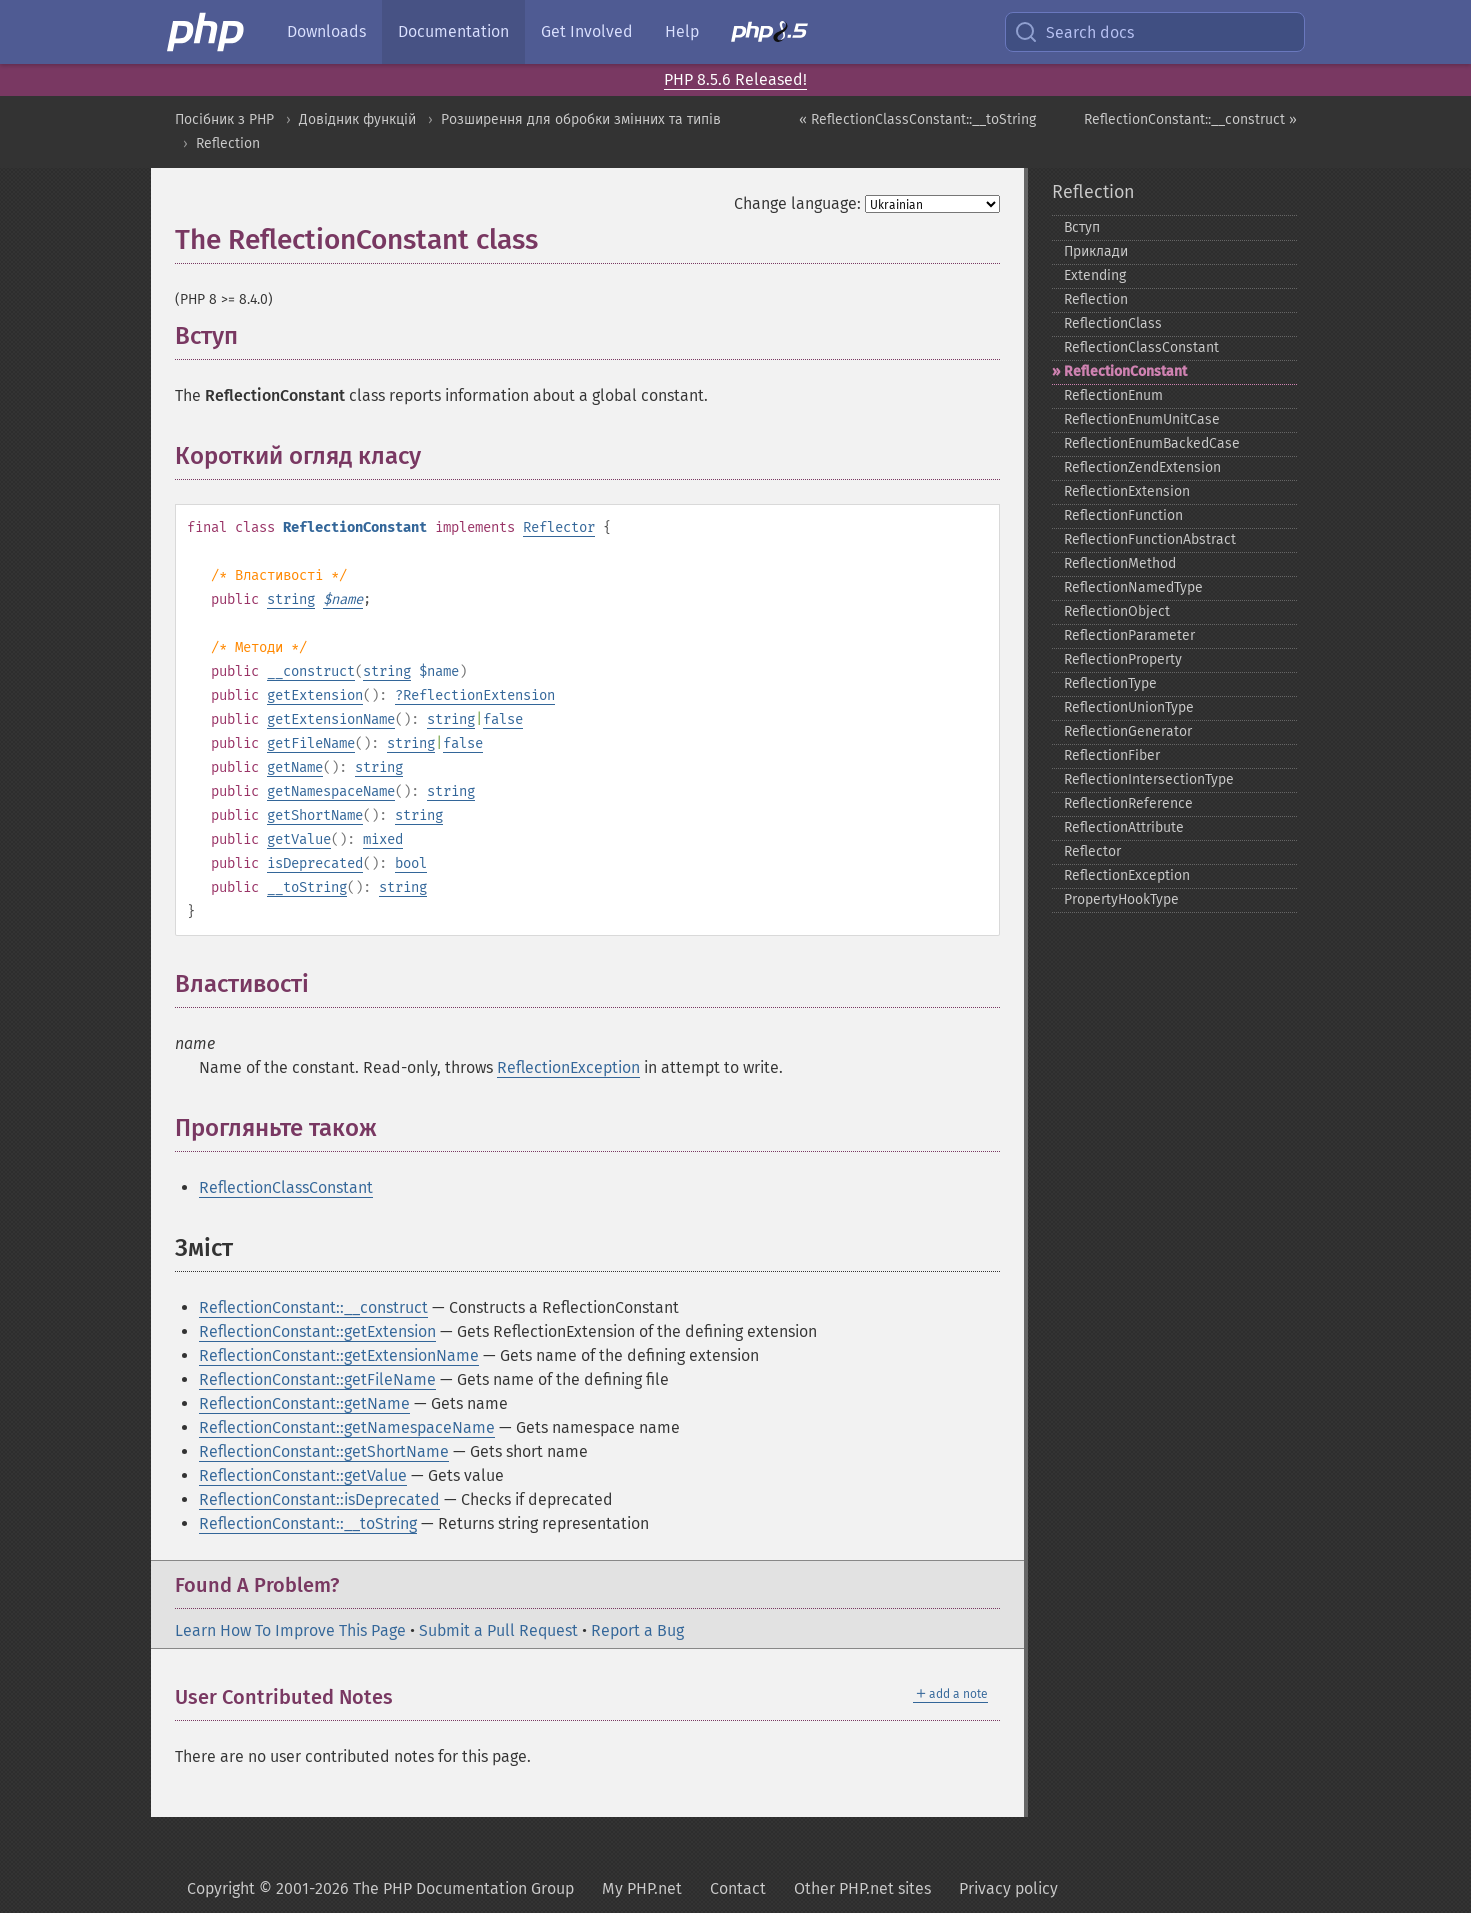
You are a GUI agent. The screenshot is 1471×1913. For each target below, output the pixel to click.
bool (411, 863)
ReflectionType (1110, 683)
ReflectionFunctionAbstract (1150, 539)
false (503, 719)
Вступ (1082, 227)
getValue (299, 839)
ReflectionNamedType (1133, 587)
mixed (383, 839)
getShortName (315, 815)
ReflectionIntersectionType (1149, 779)
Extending (1095, 275)
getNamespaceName (331, 791)
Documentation (453, 31)
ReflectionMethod (1120, 563)
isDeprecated (315, 863)
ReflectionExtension (479, 695)
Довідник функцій (357, 119)
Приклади (1096, 251)
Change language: (797, 203)
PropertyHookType (1121, 899)
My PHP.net (642, 1888)
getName (295, 767)
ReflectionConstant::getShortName (324, 1451)
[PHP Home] (207, 32)
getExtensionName (331, 719)
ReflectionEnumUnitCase (1142, 419)
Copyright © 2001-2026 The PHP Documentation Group (380, 1888)
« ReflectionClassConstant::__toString (917, 119)
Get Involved (587, 31)
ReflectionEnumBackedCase (1152, 443)
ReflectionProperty (1123, 659)
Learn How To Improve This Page (290, 1630)
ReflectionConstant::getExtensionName (339, 1355)
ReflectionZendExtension (1142, 467)
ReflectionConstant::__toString (308, 1523)
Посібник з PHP (224, 119)
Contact (738, 1888)
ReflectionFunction (1123, 515)
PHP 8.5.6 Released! (735, 79)
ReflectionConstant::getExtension (317, 1331)
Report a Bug (637, 1630)
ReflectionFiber (1112, 755)
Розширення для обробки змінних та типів (581, 119)
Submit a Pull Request (498, 1630)
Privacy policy (1008, 1888)
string (291, 599)
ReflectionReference (1128, 803)
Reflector (559, 527)
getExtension (315, 695)
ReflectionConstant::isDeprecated (319, 1499)
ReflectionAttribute (1124, 827)
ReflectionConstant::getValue (303, 1475)
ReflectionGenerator (1128, 731)
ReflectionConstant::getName (304, 1403)
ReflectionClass (1113, 323)
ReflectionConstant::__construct (313, 1307)
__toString (307, 887)
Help (682, 31)
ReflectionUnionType (1129, 707)
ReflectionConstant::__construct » (1190, 119)
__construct (311, 671)
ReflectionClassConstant (286, 1187)
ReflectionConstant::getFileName (317, 1379)
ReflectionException (568, 1067)
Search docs (1074, 32)
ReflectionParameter (1129, 635)
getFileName (311, 743)
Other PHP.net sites (862, 1888)
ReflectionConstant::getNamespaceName (347, 1427)
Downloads (326, 31)
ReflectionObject (1117, 611)
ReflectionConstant (1125, 371)
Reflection (228, 143)
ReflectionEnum (1113, 395)
